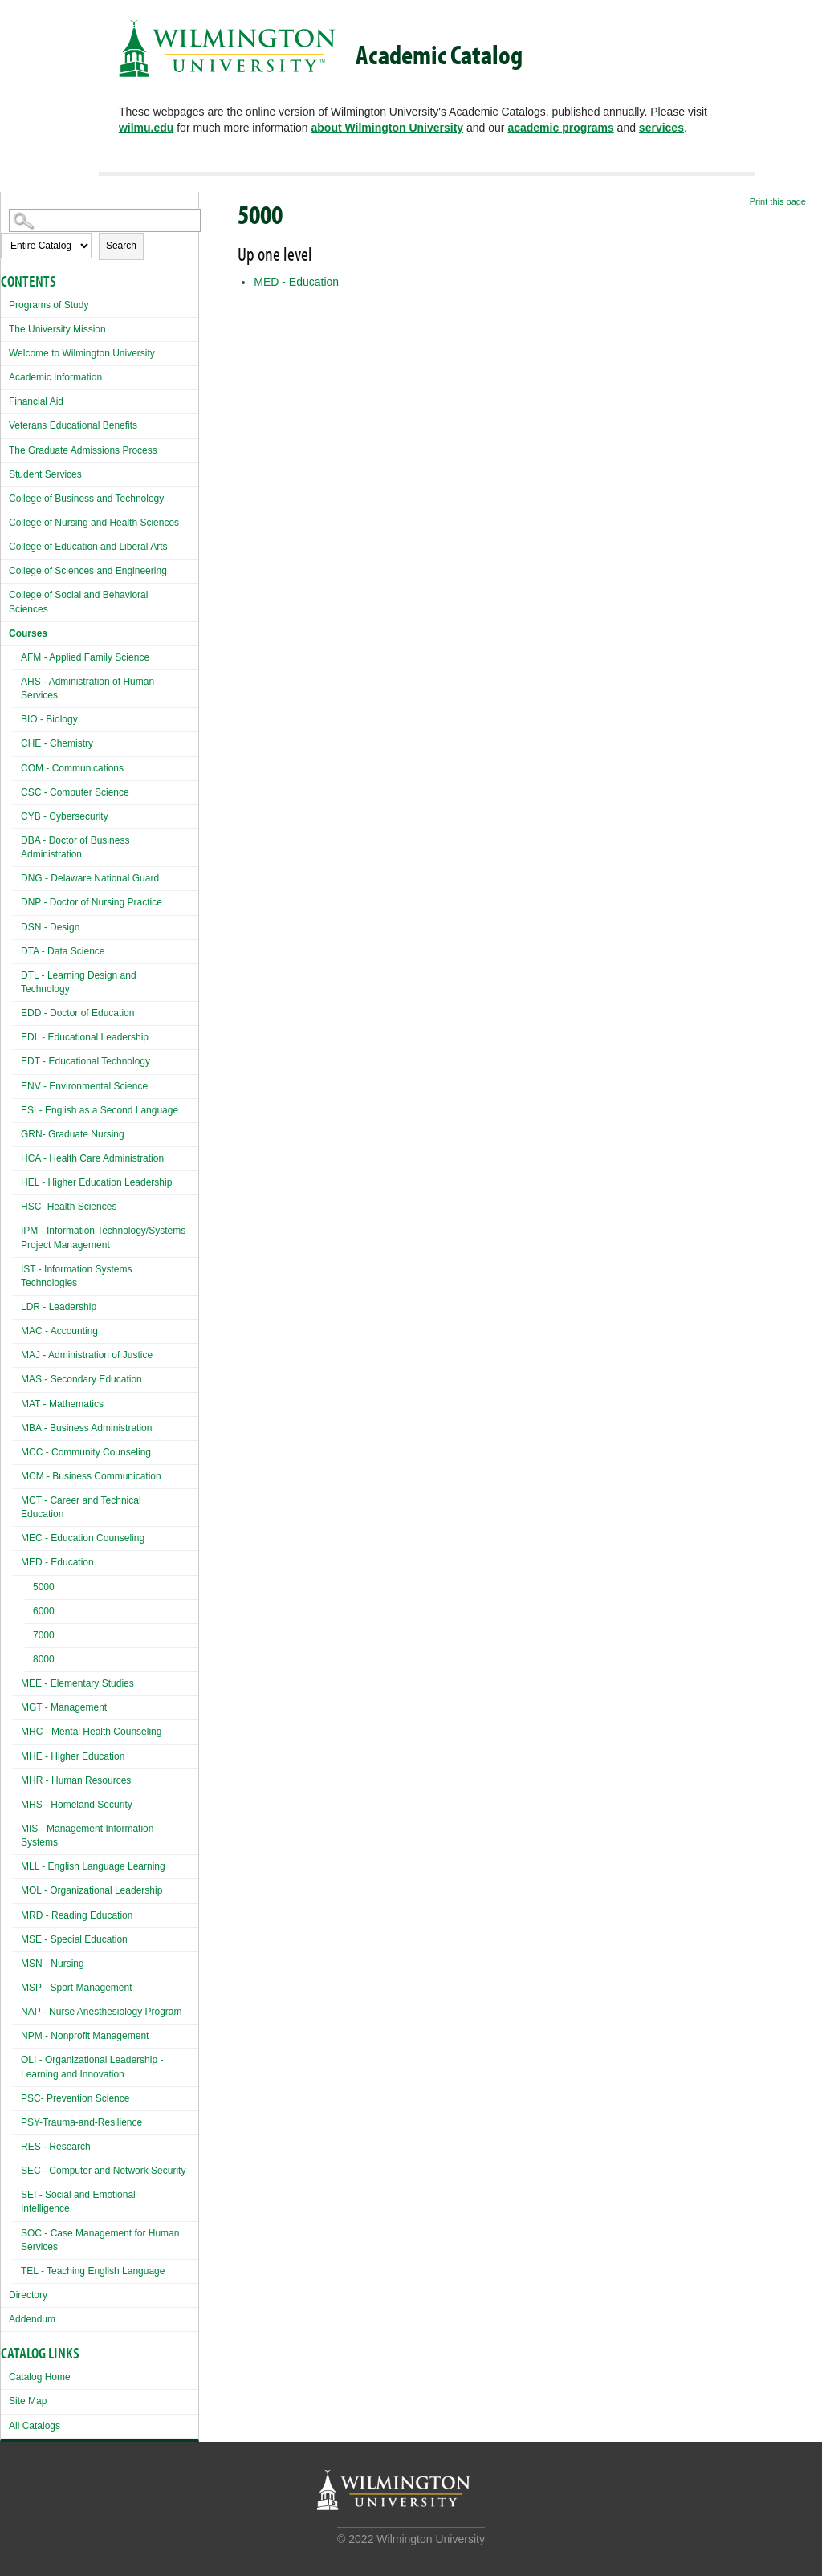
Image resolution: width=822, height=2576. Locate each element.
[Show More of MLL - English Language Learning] (17, 1864)
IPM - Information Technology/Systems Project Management (103, 1237)
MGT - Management (64, 1707)
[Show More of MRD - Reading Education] (17, 1913)
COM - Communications (72, 768)
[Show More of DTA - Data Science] (17, 949)
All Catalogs (34, 2426)
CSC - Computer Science (75, 792)
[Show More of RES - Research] (17, 2144)
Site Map (28, 2401)
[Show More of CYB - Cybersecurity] (17, 814)
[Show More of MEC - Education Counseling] (17, 1536)
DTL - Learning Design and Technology (78, 982)
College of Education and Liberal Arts (88, 546)
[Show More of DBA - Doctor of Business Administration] (17, 838)
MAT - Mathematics (62, 1404)
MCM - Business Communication (91, 1476)
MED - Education (57, 1562)
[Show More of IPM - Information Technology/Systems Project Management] (17, 1228)
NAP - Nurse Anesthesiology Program (101, 2011)
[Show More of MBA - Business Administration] (17, 1426)
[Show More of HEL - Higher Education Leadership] (17, 1180)
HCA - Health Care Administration (92, 1158)
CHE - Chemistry (57, 743)
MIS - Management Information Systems (87, 1835)
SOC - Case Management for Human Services (100, 2240)
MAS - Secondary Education (81, 1379)
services (661, 127)
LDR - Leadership (58, 1306)
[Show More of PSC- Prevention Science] (17, 2096)
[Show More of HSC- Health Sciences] (17, 1204)
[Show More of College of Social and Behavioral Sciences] (5, 592)
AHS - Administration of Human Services (87, 688)
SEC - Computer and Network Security (103, 2170)
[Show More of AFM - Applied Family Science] (17, 655)
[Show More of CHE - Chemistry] (17, 741)
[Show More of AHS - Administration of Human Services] (17, 679)
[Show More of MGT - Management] (17, 1705)
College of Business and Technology (86, 498)
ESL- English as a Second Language (99, 1110)
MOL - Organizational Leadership (91, 1890)
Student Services (45, 474)
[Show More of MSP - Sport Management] (17, 1985)
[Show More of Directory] (5, 2293)
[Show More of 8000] (29, 1661)
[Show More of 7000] (29, 1637)
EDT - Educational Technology (85, 1061)
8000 (44, 1659)
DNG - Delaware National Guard (90, 878)
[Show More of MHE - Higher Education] (17, 1754)
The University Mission (57, 329)
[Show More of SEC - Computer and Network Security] (17, 2168)
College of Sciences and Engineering (88, 570)
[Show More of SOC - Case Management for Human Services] (17, 2231)
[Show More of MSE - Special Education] (17, 1937)
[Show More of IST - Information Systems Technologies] (17, 1267)
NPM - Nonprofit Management (85, 2035)
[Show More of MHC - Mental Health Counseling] (17, 1729)
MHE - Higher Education (72, 1756)
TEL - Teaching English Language (93, 2271)
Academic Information (55, 377)
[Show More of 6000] (29, 1613)
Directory (28, 2295)
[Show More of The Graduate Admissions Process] (5, 448)
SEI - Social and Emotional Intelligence (78, 2201)
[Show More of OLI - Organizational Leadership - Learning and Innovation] (17, 2057)
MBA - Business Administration (86, 1428)
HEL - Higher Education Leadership (96, 1182)
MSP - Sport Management (76, 1987)
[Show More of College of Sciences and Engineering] (5, 568)
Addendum (32, 2319)
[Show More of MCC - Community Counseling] (17, 1450)
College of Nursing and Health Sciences (94, 522)
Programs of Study (48, 305)
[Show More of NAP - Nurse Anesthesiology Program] (17, 2009)
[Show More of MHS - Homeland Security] (17, 1802)
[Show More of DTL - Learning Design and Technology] (17, 973)
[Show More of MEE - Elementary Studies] (17, 1681)
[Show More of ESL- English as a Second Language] (17, 1108)
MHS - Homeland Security (76, 1804)
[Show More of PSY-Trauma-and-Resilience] (17, 2120)
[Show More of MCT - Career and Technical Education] (17, 1498)
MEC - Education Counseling (82, 1538)
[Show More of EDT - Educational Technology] (17, 1059)
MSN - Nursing (52, 1963)
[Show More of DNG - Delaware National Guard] (17, 876)
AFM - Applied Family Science (85, 657)
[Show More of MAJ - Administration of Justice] (17, 1353)
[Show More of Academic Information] (5, 375)
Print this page (778, 201)
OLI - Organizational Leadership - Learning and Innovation (92, 2066)
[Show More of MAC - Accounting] (17, 1329)
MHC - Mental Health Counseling (91, 1731)
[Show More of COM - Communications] (17, 766)
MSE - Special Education (74, 1939)
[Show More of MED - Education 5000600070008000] (17, 1560)
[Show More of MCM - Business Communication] (17, 1474)
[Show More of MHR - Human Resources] (17, 1778)
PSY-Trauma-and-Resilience (81, 2122)
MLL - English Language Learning (93, 1866)
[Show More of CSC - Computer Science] (17, 790)
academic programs (560, 127)
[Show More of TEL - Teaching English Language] (17, 2269)
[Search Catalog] (105, 220)
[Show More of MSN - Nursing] (17, 1961)
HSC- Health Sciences (68, 1206)
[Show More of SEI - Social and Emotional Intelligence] (17, 2192)
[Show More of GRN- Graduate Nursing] (17, 1132)
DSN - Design (50, 927)
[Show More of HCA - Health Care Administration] (17, 1156)
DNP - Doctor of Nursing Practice (91, 902)
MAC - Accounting (59, 1331)
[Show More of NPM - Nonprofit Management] (17, 2033)
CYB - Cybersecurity (64, 816)
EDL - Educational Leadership (85, 1037)
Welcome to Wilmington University (82, 353)
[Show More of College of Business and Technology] (5, 496)
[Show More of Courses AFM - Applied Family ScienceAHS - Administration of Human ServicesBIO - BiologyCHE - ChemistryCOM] (5, 631)
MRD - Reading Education (76, 1915)
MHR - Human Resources (76, 1780)
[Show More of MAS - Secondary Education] (17, 1377)
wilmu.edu (146, 127)
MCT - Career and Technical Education (81, 1507)
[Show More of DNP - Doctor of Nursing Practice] (17, 900)
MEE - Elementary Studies (77, 1683)
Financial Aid (36, 401)
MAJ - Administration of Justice (87, 1355)
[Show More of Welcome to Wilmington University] (5, 351)
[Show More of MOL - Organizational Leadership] (17, 1888)
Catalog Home (40, 2377)
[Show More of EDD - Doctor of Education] (17, 1011)
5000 (44, 1587)
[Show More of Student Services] (5, 472)
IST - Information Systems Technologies (76, 1276)
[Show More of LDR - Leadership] (17, 1304)
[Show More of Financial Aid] (5, 399)
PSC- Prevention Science (75, 2098)
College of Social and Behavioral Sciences (78, 601)
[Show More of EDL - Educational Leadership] (17, 1035)
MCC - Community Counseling (86, 1452)
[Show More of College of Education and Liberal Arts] (5, 544)
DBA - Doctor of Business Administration (75, 847)
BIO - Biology (49, 719)
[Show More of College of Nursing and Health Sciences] (5, 520)
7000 (44, 1635)
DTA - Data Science (62, 951)
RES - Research (56, 2146)
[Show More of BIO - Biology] (17, 717)
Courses (28, 633)
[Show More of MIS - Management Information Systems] (17, 1826)
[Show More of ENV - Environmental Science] (17, 1084)
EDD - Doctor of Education (77, 1013)
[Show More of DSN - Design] (17, 925)
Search (121, 245)
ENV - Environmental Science (84, 1086)
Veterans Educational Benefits (73, 425)
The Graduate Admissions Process (83, 450)
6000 (44, 1611)
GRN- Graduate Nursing (72, 1134)
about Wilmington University (387, 127)
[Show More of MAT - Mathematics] (17, 1402)
